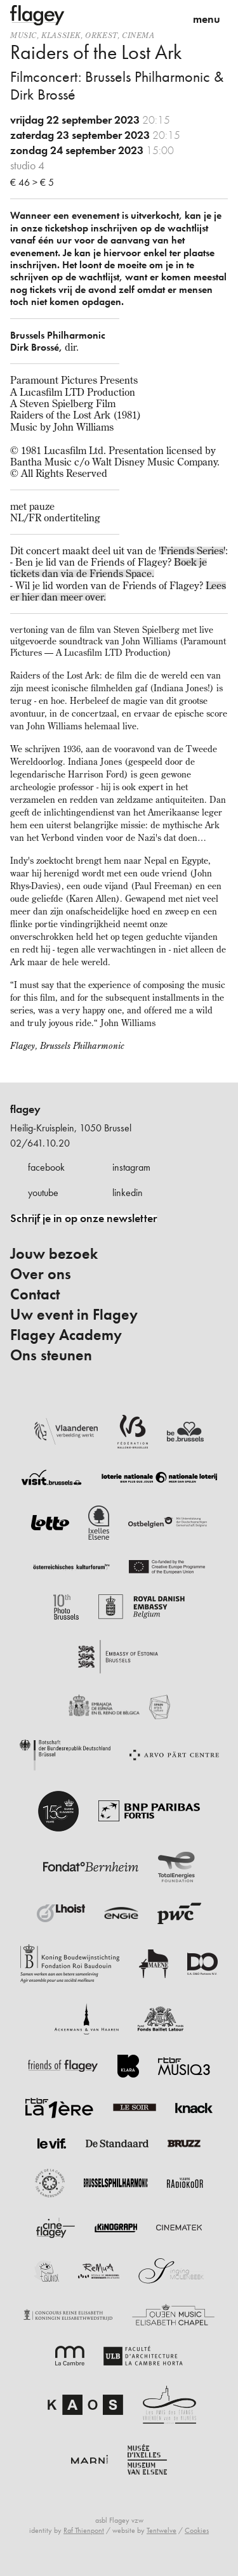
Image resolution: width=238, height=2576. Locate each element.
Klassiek (61, 35)
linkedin (127, 1192)
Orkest (101, 35)
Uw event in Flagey (74, 1315)
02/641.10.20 (40, 1143)
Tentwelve (161, 2530)
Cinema (138, 35)
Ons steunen (51, 1355)
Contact (35, 1294)
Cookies (197, 2530)
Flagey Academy (66, 1335)
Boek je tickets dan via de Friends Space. (108, 568)
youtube (43, 1192)
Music (23, 35)
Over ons (40, 1274)
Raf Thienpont (83, 2530)
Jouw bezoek (54, 1254)
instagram (131, 1167)
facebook (46, 1167)
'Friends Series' (192, 550)
